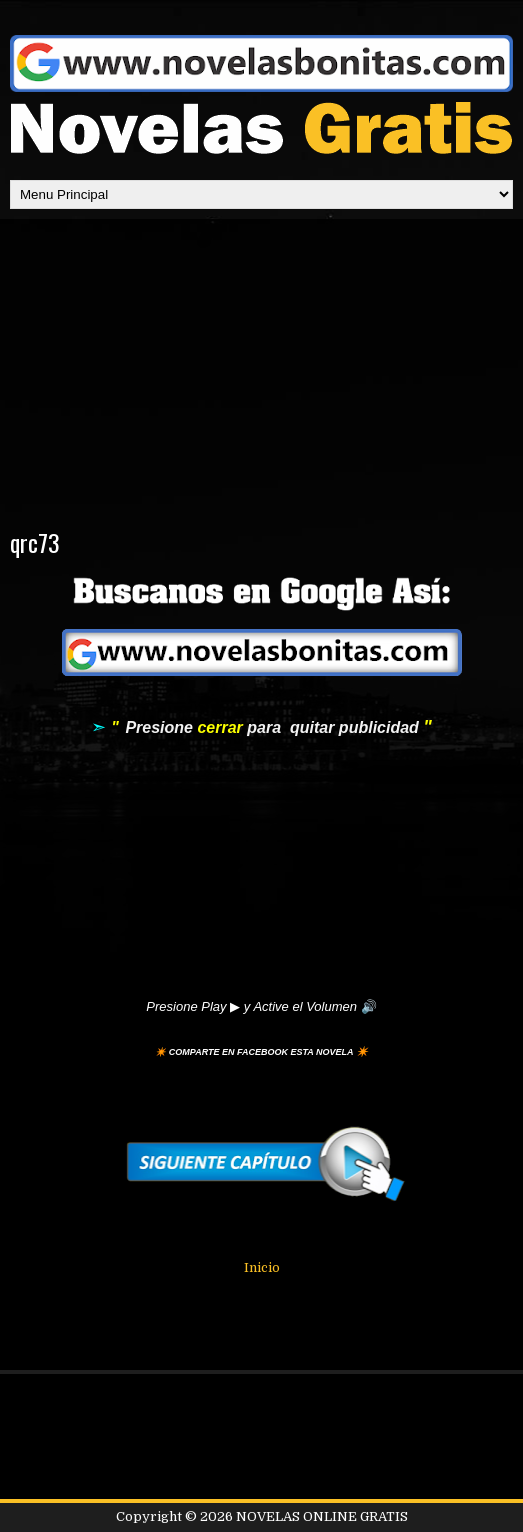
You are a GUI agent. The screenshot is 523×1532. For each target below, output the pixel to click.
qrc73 (35, 542)
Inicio (262, 1267)
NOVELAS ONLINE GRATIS (322, 1516)
